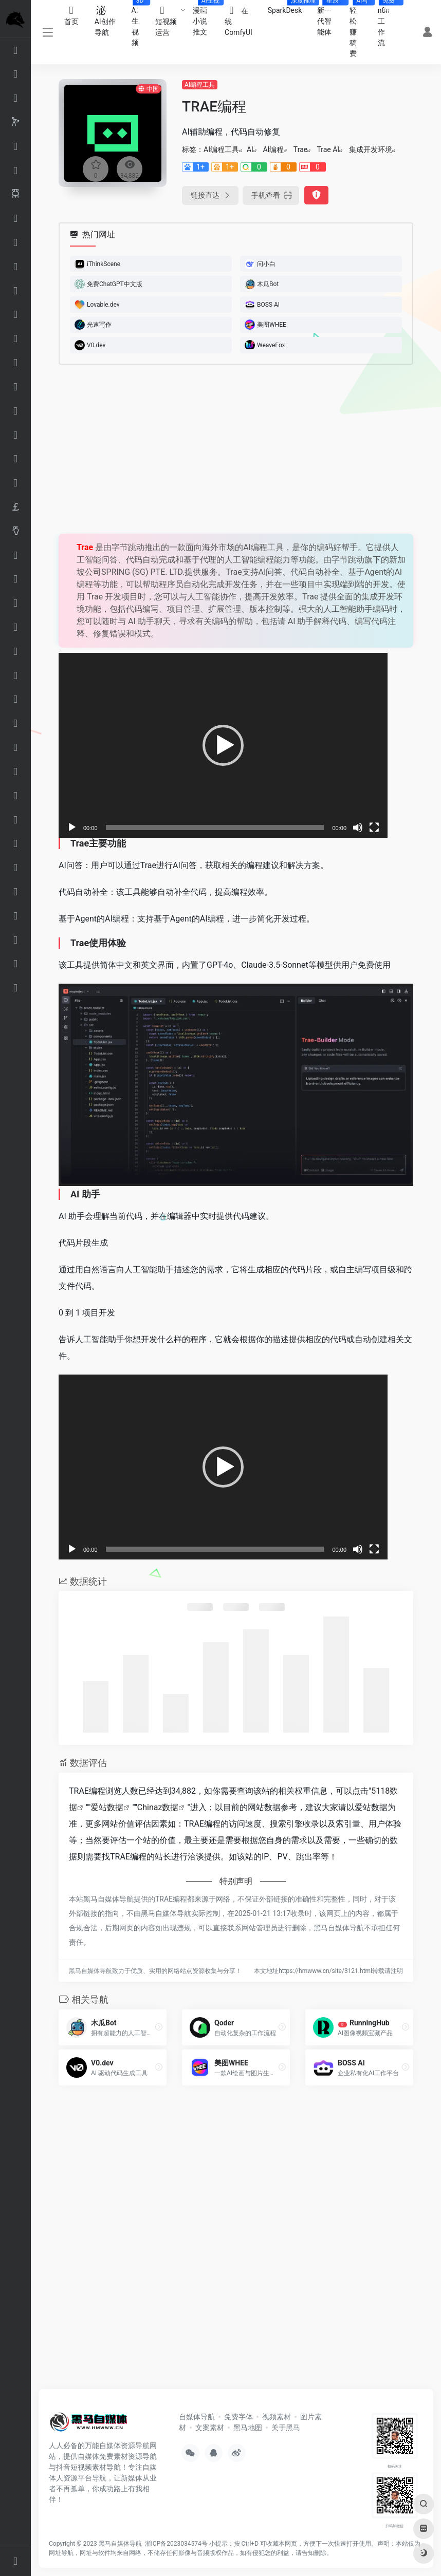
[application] (223, 745)
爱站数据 (106, 1807)
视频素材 (276, 2417)
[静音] (358, 827)
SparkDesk (289, 7)
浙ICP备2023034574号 (176, 2543)
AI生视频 (140, 23)
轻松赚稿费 (360, 29)
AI (250, 149)
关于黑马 (285, 2427)
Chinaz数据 (158, 1807)
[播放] (72, 827)
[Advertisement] (223, 449)
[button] (223, 745)
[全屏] (374, 827)
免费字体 (238, 2417)
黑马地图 (247, 2427)
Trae (300, 149)
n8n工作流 (387, 23)
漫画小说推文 (205, 18)
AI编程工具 (200, 84)
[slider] (215, 827)
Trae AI (328, 149)
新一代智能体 (329, 18)
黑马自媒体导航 (120, 2543)
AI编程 (273, 149)
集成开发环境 (370, 149)
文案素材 (209, 2427)
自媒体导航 (197, 2417)
